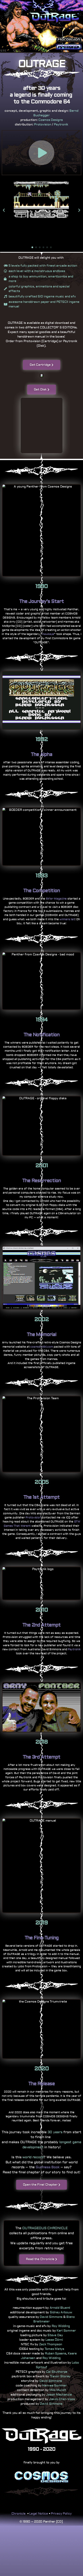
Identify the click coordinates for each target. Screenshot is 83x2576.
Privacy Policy (61, 2514)
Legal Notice (38, 2514)
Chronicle (18, 2514)
